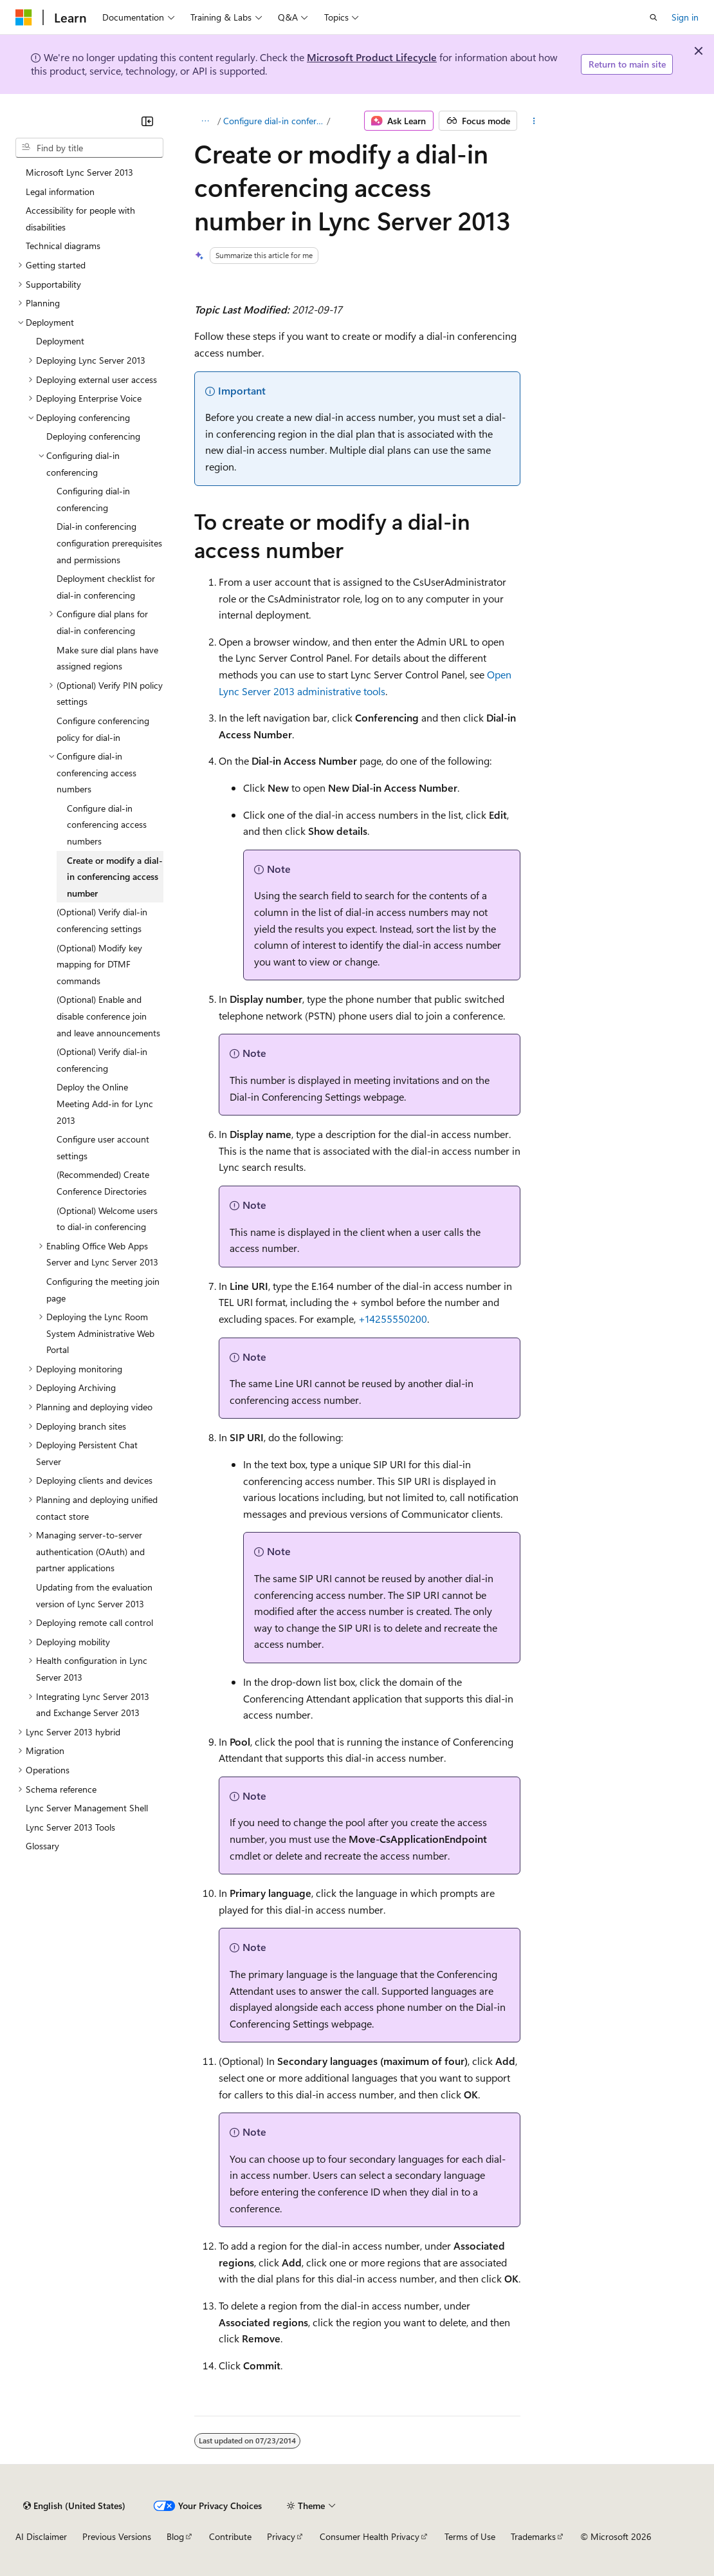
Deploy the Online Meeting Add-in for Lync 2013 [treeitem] (105, 1103)
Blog (175, 2536)
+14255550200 (392, 1318)
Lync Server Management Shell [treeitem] (87, 1808)
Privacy (281, 2536)
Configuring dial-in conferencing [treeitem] (93, 499)
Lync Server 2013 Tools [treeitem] (70, 1827)
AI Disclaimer (41, 2536)
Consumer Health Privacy (369, 2536)
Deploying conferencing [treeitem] (93, 436)
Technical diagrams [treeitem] (63, 245)
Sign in (685, 17)
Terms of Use (469, 2536)
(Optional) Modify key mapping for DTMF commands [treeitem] (99, 964)
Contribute (230, 2536)
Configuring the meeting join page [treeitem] (103, 1289)
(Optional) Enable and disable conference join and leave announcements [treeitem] (108, 1015)
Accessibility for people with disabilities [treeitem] (80, 218)
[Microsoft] (23, 17)
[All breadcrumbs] (205, 121)
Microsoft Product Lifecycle (372, 57)
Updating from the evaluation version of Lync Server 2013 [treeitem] (94, 1595)
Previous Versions (116, 2536)
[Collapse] (147, 121)
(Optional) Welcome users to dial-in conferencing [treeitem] (107, 1218)
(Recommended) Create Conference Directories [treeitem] (103, 1182)
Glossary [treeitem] (42, 1846)
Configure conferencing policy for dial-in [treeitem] (103, 728)
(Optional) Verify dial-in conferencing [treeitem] (102, 1059)
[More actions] (533, 121)
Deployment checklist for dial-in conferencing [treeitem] (106, 586)
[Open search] (653, 17)
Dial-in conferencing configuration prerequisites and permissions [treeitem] (109, 542)
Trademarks (533, 2536)
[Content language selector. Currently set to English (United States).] (74, 2506)
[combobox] (89, 148)
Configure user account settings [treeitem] (103, 1147)
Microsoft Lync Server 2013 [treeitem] (79, 172)
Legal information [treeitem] (60, 191)
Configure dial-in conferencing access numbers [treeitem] (107, 824)
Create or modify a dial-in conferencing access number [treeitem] (115, 876)
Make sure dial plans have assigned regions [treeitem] (107, 658)
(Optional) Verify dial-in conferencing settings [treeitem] (102, 920)
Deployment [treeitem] (60, 341)
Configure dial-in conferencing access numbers (274, 121)
